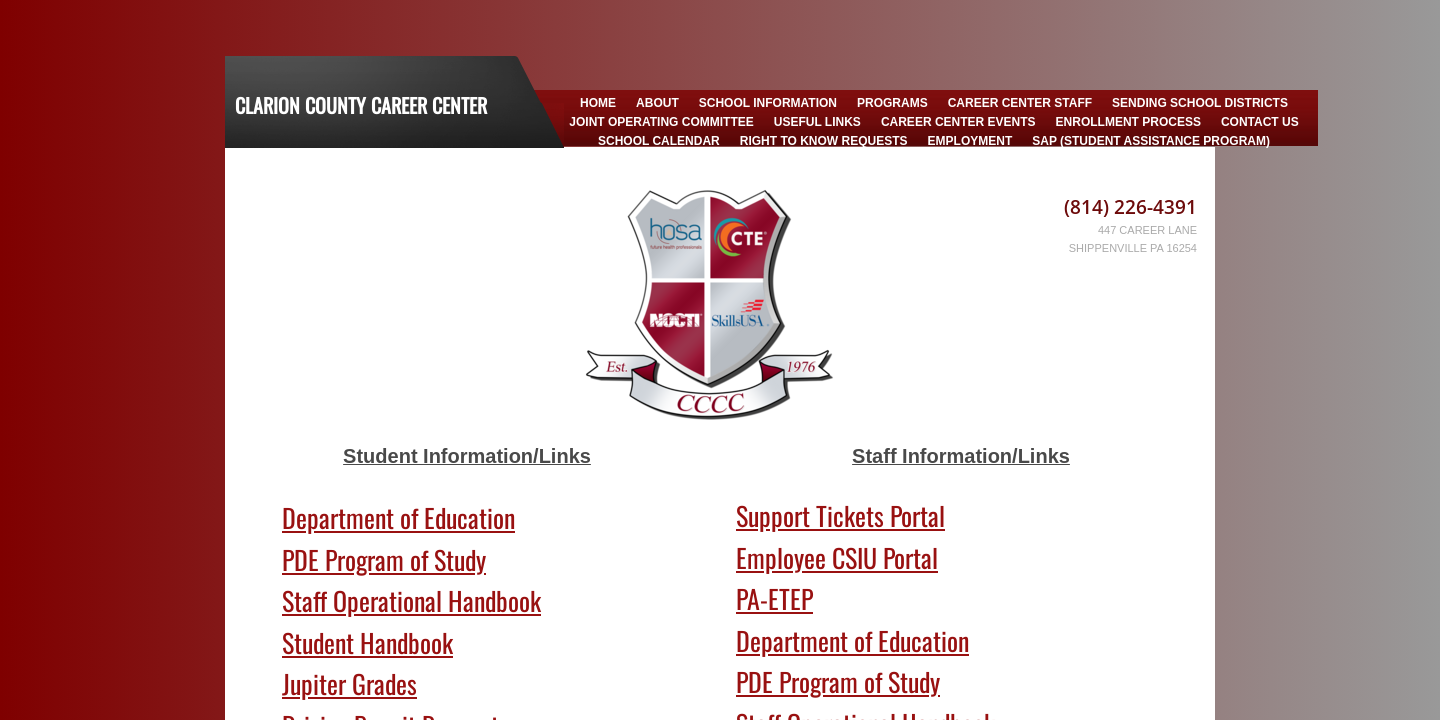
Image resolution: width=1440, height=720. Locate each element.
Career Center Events (958, 122)
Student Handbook (367, 642)
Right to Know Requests (824, 141)
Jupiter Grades (349, 683)
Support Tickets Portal (840, 515)
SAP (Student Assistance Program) (1151, 141)
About (657, 103)
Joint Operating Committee (661, 122)
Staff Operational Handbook (411, 600)
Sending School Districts (1200, 103)
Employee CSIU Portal (837, 557)
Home (598, 103)
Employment (970, 141)
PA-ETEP (774, 598)
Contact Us (1260, 122)
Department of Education (398, 517)
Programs (892, 103)
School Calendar (659, 141)
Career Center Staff (1020, 103)
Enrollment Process (1128, 122)
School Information (768, 103)
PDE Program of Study (384, 559)
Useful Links (817, 122)
